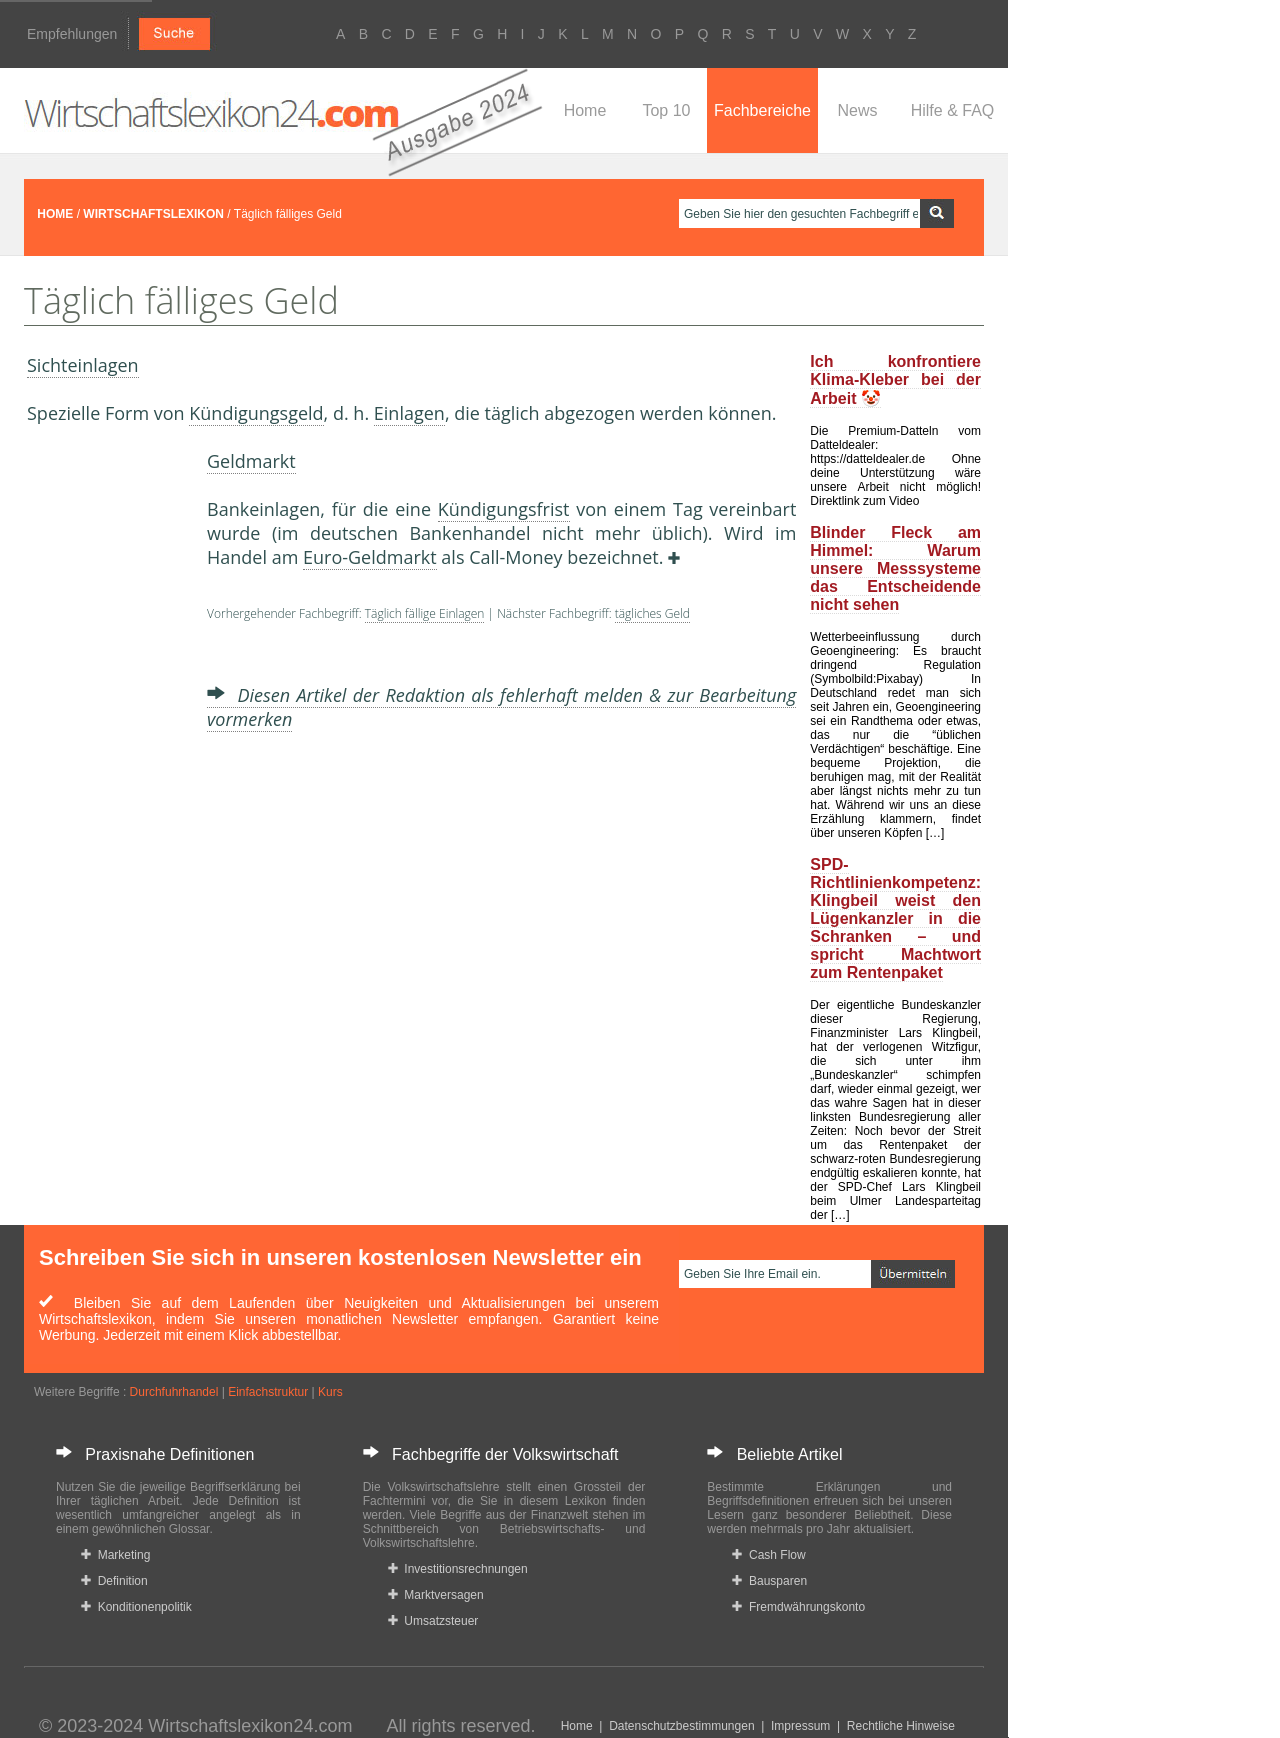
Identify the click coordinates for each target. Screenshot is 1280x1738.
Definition (114, 1581)
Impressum (800, 1726)
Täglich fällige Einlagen (425, 613)
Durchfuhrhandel (174, 1392)
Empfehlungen (72, 34)
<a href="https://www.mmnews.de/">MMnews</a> (107, 758)
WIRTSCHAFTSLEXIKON (153, 214)
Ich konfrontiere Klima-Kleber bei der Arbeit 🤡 (895, 380)
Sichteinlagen (83, 365)
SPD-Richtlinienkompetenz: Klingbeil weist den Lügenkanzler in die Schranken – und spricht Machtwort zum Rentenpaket (895, 918)
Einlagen (409, 413)
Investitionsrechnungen (458, 1569)
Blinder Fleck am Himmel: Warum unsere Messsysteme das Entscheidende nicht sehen (895, 568)
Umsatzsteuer (433, 1621)
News (857, 110)
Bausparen (769, 1581)
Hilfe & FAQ (953, 110)
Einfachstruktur (268, 1392)
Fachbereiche (762, 110)
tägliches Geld (652, 613)
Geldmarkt (251, 461)
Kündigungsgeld (256, 413)
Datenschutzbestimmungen (681, 1726)
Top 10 (666, 110)
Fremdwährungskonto (798, 1607)
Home (585, 110)
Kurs (330, 1392)
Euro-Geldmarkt (370, 557)
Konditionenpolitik (136, 1607)
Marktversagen (436, 1595)
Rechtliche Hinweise (901, 1726)
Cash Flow (768, 1555)
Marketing (115, 1555)
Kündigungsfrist (504, 509)
